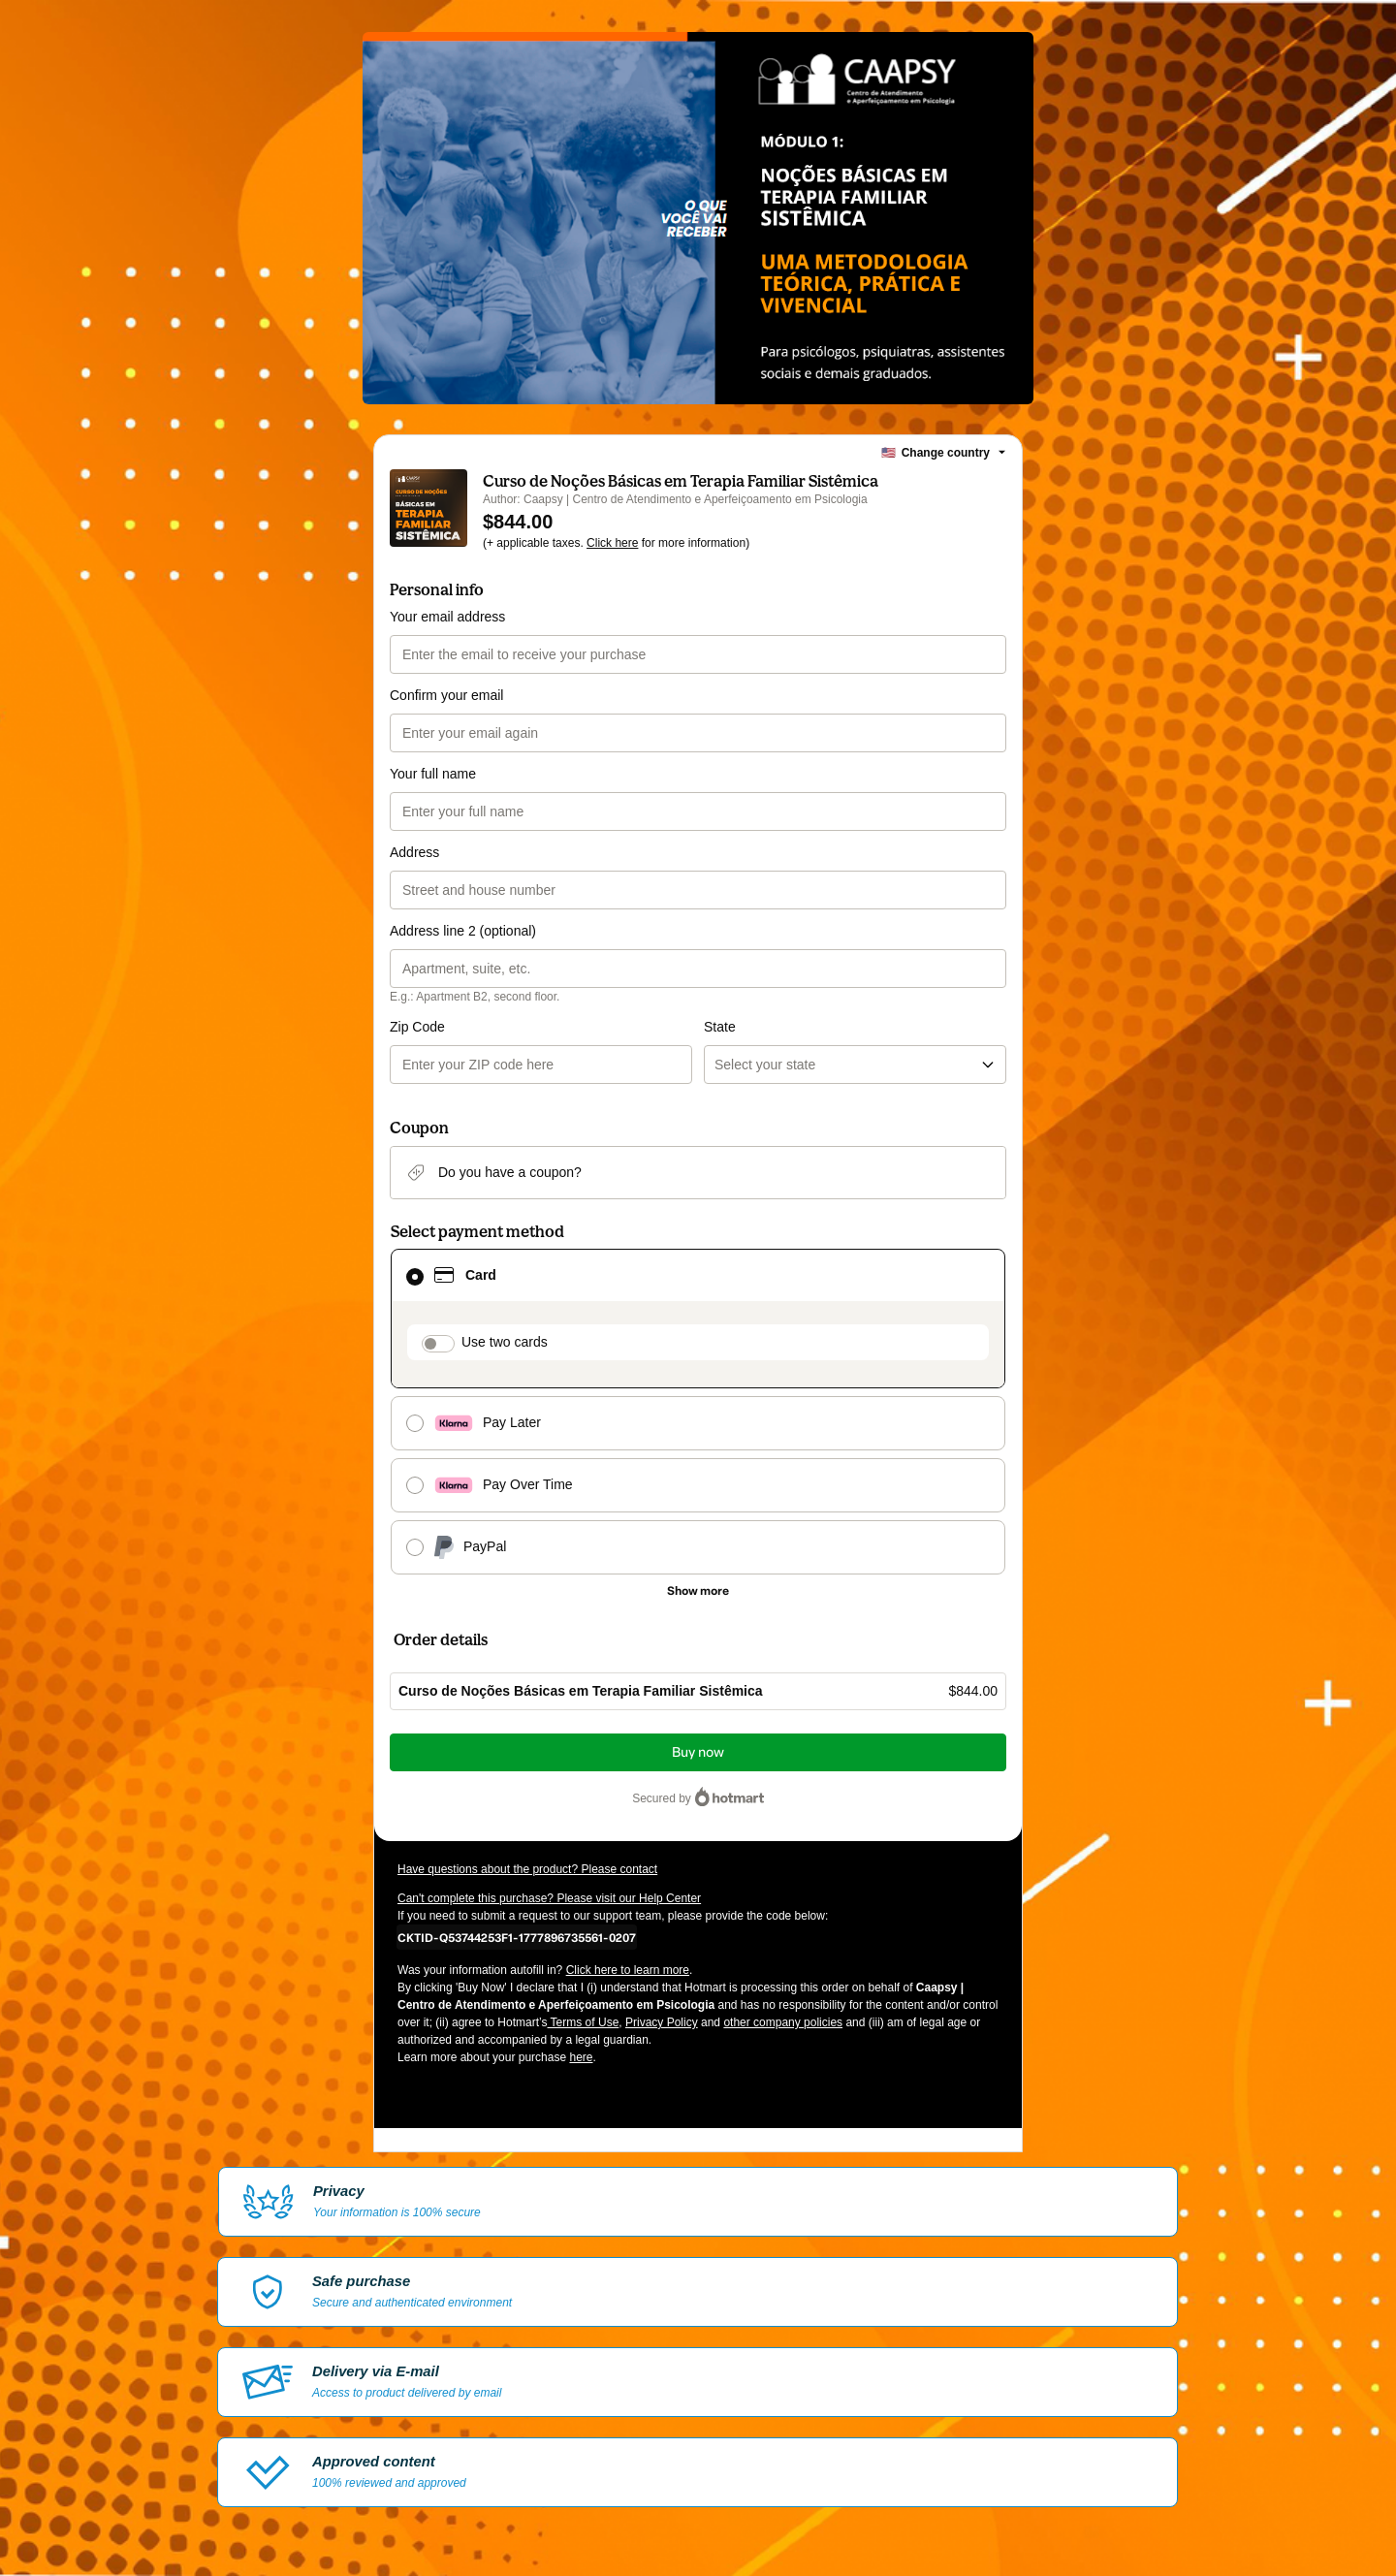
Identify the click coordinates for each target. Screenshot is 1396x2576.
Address (414, 852)
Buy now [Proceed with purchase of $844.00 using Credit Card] (698, 1752)
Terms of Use (583, 2022)
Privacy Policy (661, 2022)
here (580, 2057)
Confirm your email (446, 695)
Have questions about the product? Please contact (527, 1869)
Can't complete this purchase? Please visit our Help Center (549, 1898)
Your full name (433, 773)
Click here (612, 543)
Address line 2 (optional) (463, 930)
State (720, 1026)
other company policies (782, 2022)
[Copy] (517, 1937)
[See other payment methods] (698, 1591)
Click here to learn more (627, 1970)
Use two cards (504, 1342)
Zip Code (417, 1026)
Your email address (447, 616)
